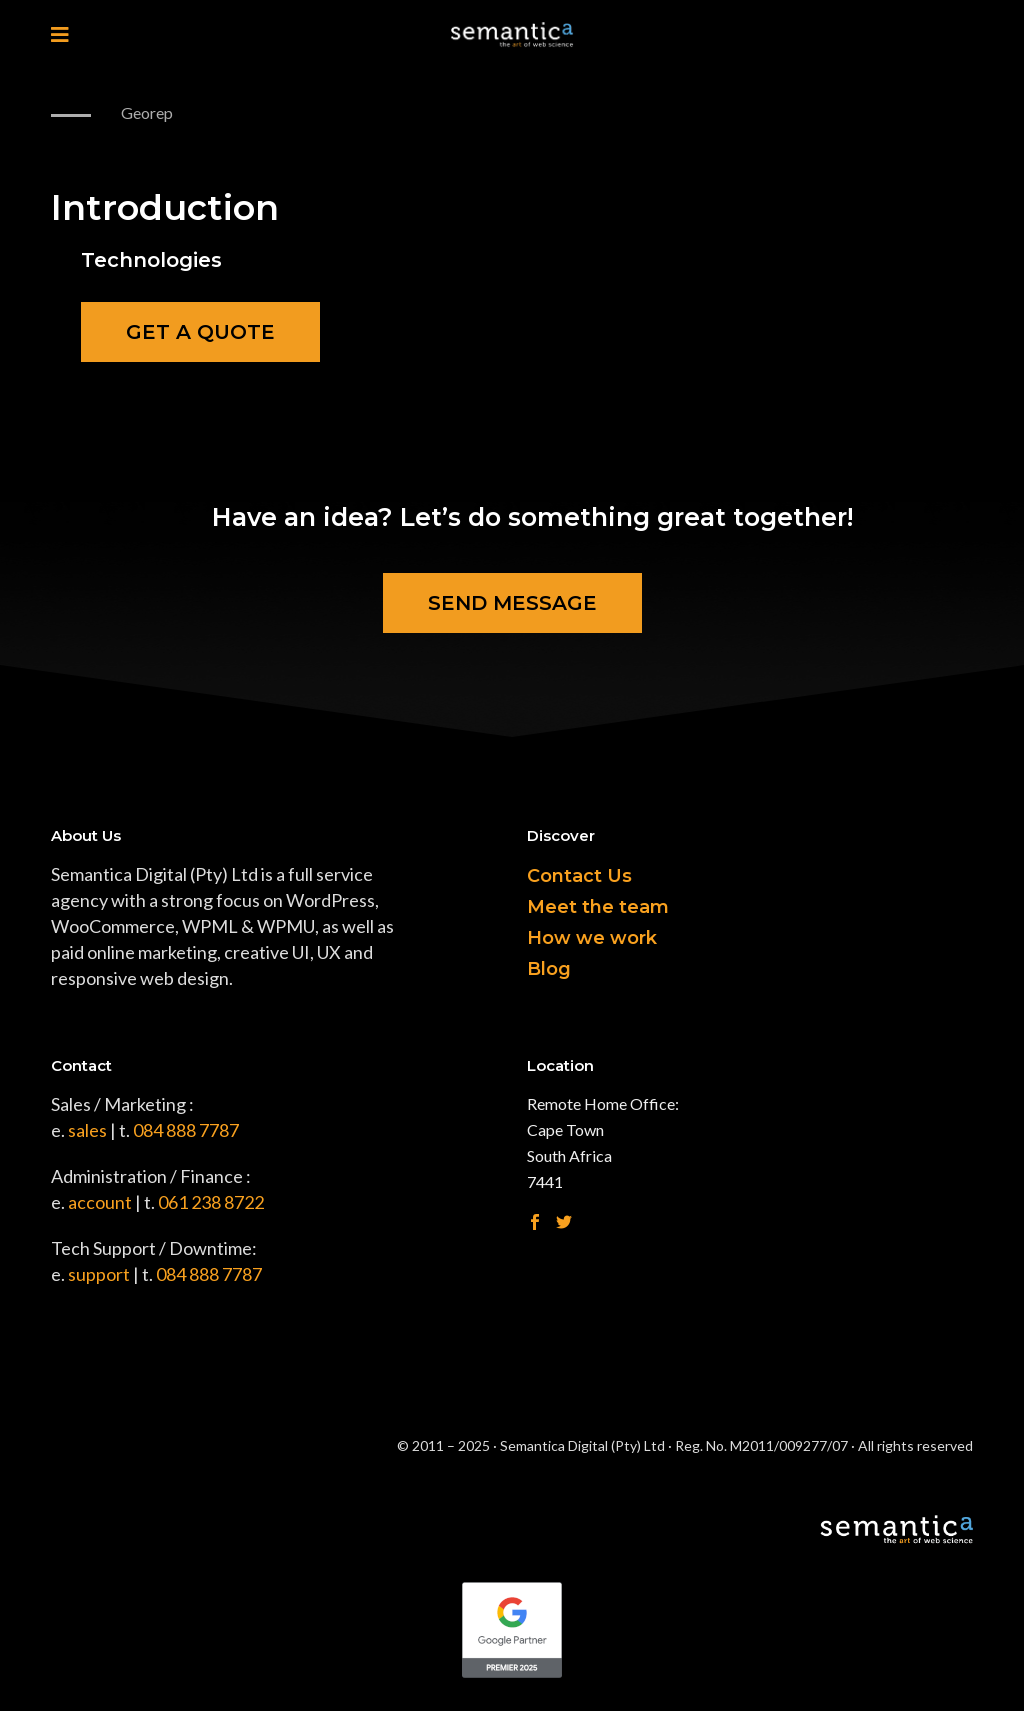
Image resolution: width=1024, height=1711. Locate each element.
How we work (592, 938)
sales (87, 1130)
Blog (549, 969)
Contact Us (579, 876)
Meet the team (598, 907)
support (99, 1274)
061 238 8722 (211, 1202)
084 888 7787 (186, 1130)
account (100, 1202)
